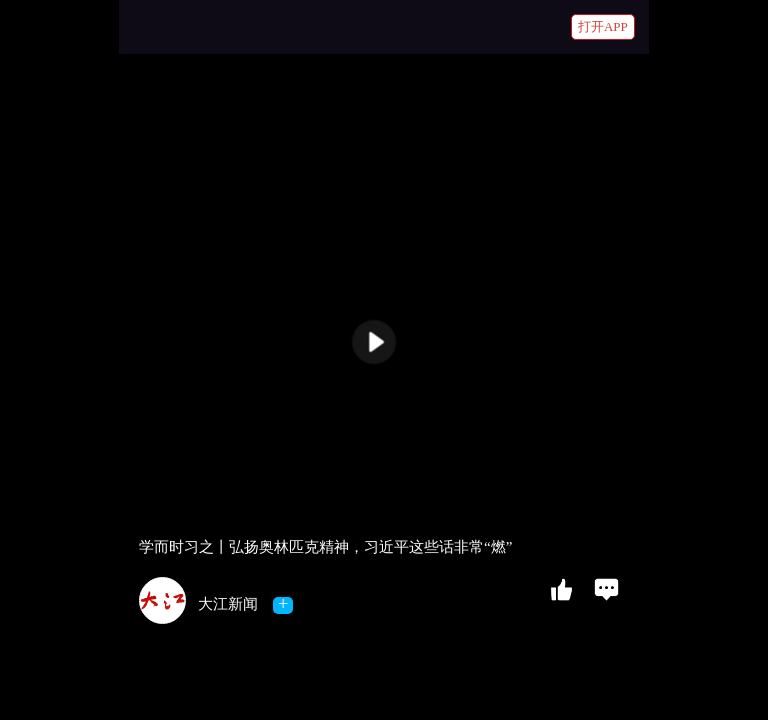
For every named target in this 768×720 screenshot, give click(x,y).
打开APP (603, 26)
